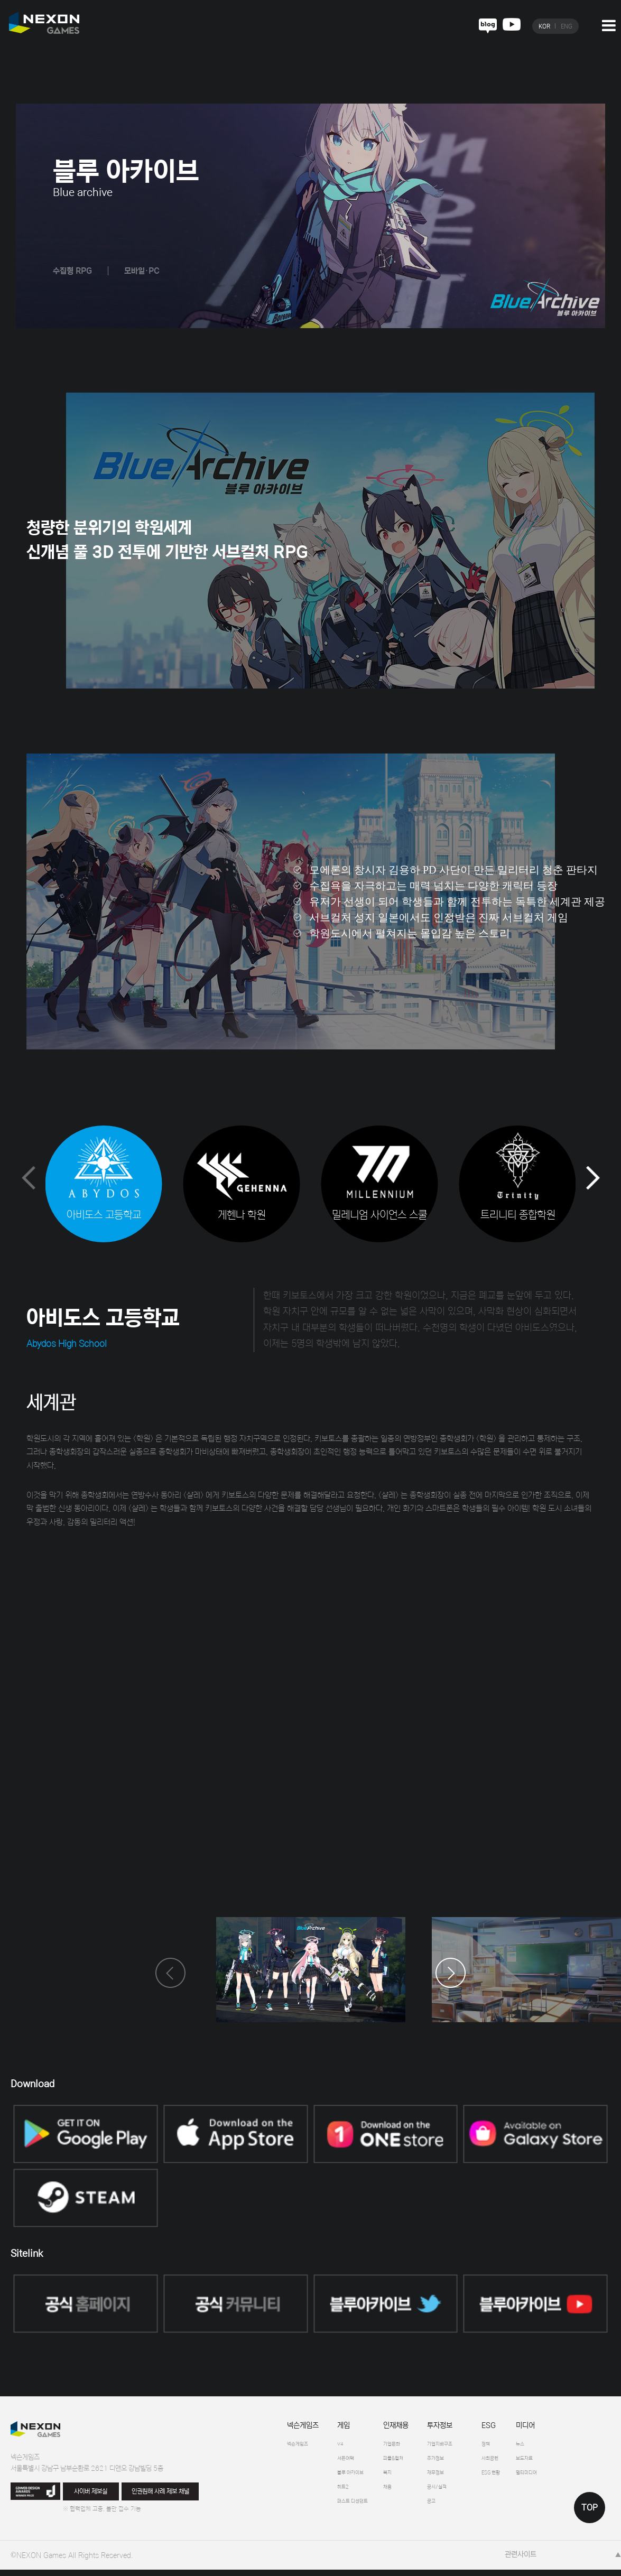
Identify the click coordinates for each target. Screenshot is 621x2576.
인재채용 (411, 2427)
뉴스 (566, 2446)
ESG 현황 (529, 2478)
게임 (343, 2427)
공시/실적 (462, 2494)
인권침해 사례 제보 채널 (160, 2493)
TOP (589, 2507)
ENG (566, 26)
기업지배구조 (467, 2446)
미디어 (569, 2427)
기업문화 (411, 2446)
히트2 (345, 2494)
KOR (544, 26)
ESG (522, 2427)
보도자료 (573, 2462)
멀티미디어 (576, 2478)
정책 (521, 2446)
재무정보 (461, 2478)
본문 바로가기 (0, 0)
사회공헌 (528, 2462)
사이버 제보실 (90, 2493)
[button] (593, 1180)
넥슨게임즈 (303, 2427)
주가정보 (461, 2462)
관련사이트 (520, 2560)
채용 (405, 2494)
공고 (454, 2510)
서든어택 (350, 2462)
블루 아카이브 (357, 2478)
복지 (405, 2478)
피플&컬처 (414, 2462)
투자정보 (461, 2427)
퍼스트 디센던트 (360, 2510)
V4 (341, 2446)
